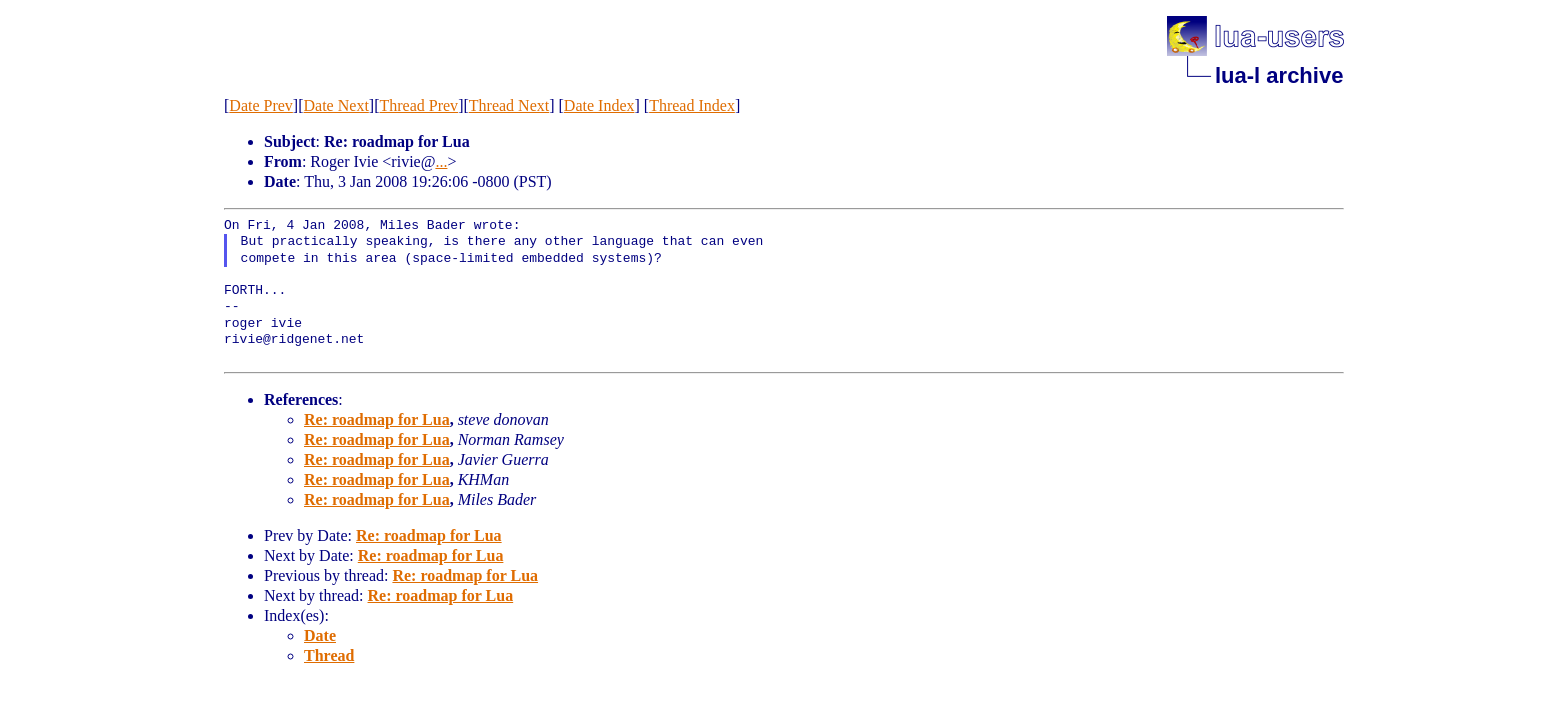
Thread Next (509, 105)
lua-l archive (1279, 75)
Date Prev (261, 105)
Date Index (599, 105)
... (441, 161)
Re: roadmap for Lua (377, 419)
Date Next (336, 105)
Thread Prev (418, 105)
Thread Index (692, 105)
